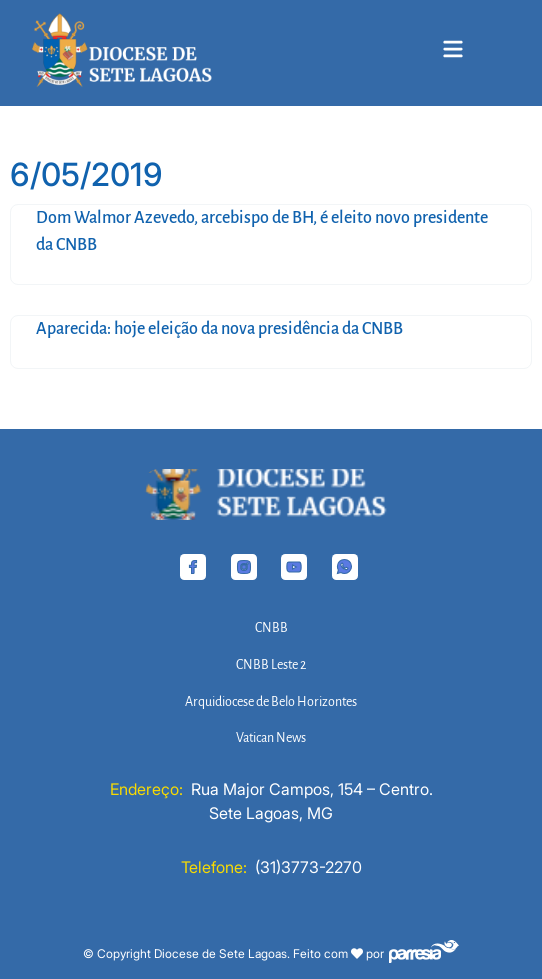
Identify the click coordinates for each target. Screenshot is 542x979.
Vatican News (271, 738)
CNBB (271, 628)
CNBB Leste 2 (271, 665)
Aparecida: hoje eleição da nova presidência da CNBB (219, 329)
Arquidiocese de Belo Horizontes (271, 702)
